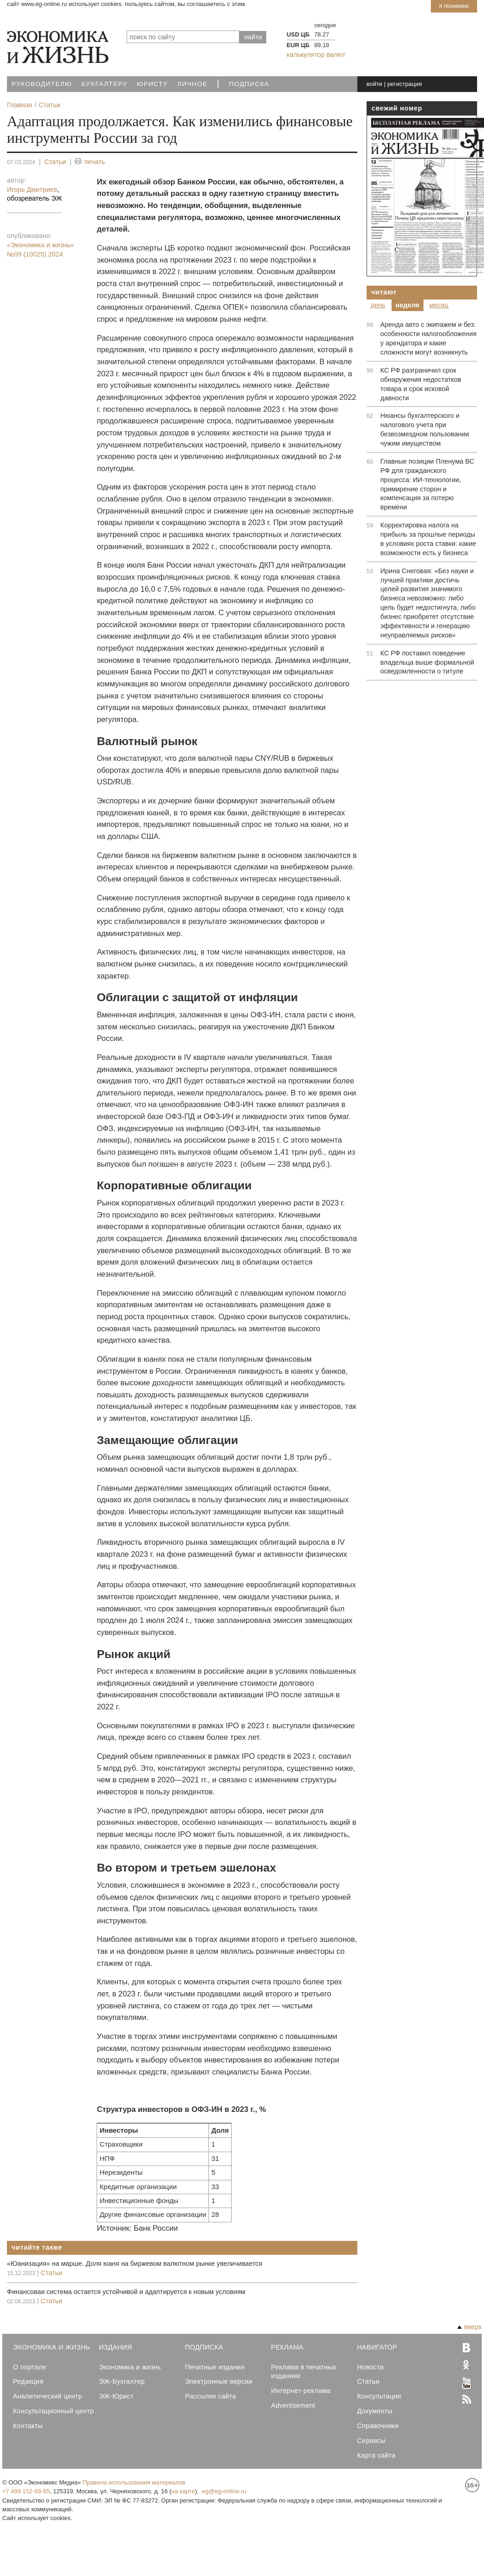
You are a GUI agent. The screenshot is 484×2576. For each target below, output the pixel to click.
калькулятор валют (316, 54)
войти (374, 83)
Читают (384, 292)
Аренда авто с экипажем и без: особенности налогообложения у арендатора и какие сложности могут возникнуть (428, 338)
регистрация (404, 83)
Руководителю (42, 83)
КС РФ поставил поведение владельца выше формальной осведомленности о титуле (427, 662)
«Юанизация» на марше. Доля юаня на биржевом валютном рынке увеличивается (134, 2263)
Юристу (152, 83)
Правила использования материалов (134, 2482)
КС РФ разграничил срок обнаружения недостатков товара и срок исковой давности (420, 384)
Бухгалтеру (104, 83)
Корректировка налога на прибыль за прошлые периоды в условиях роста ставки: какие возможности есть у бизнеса (428, 539)
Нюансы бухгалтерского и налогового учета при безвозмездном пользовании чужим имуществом (424, 429)
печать (90, 162)
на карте (183, 2491)
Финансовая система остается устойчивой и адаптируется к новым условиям (126, 2291)
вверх (469, 2327)
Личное (192, 83)
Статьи (55, 161)
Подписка (249, 83)
